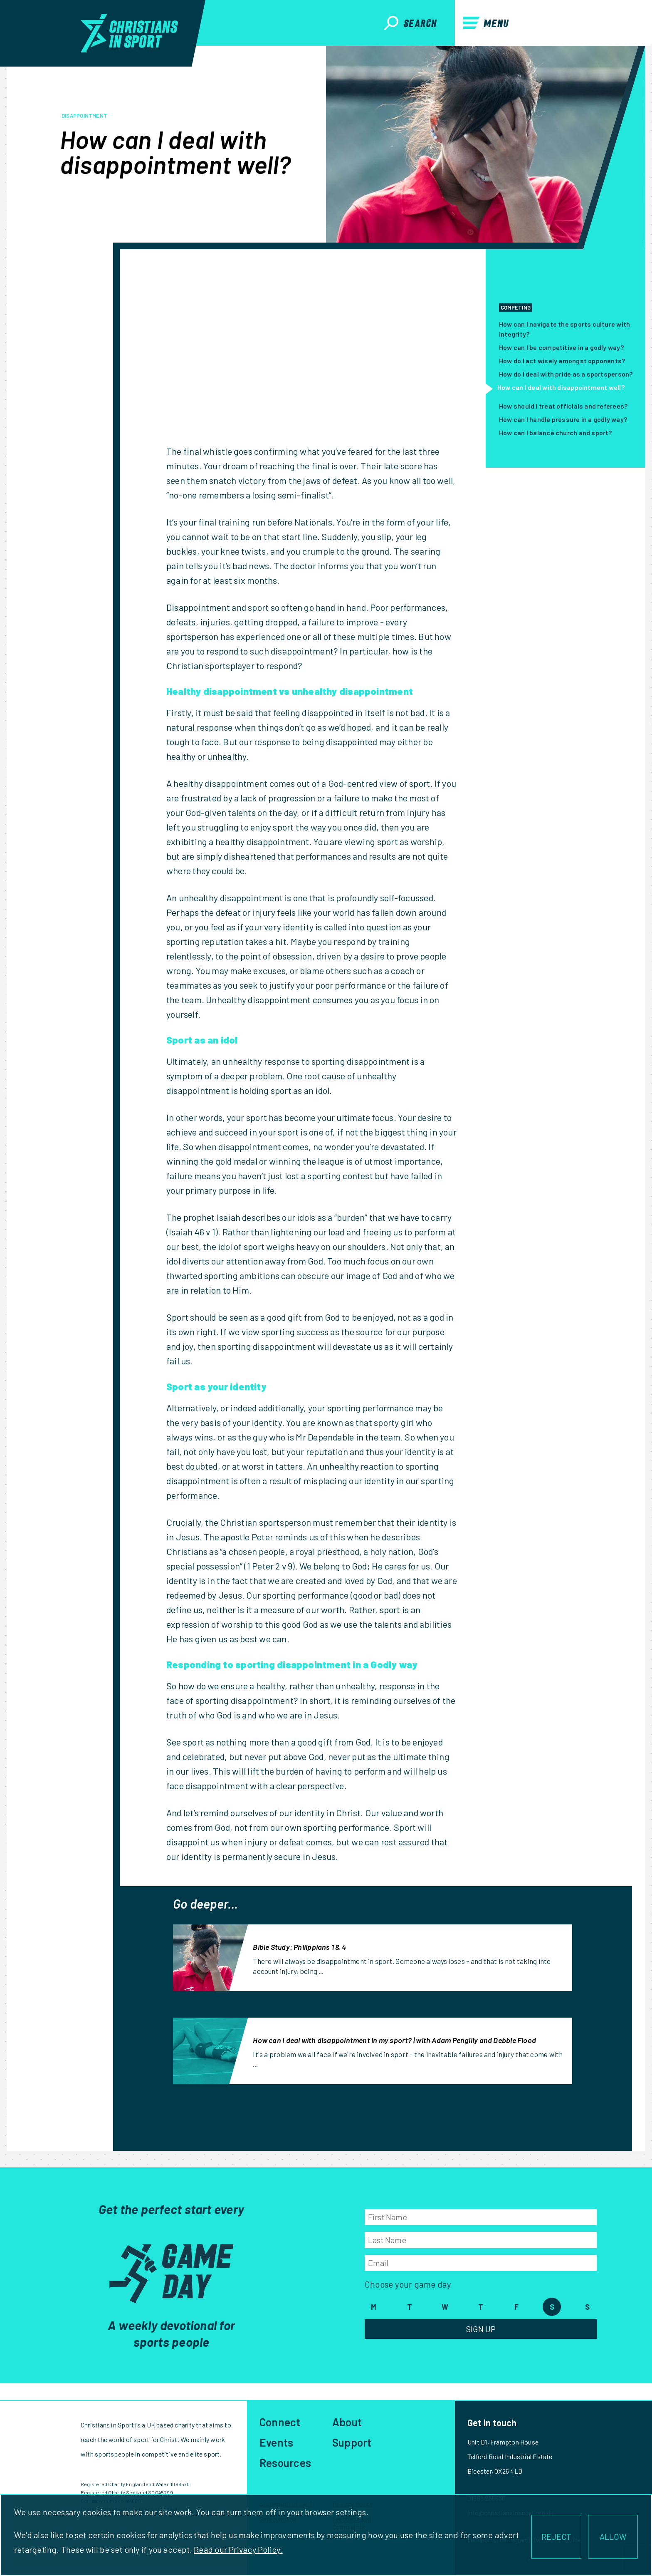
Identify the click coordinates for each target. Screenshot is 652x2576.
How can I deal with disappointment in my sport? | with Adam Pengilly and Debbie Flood (394, 2040)
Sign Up (481, 2329)
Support (352, 2442)
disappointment (84, 115)
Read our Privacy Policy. (238, 2549)
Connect (280, 2421)
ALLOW (613, 2536)
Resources (285, 2462)
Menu (486, 23)
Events (276, 2442)
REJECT (556, 2536)
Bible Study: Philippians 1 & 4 (299, 1947)
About (347, 2421)
